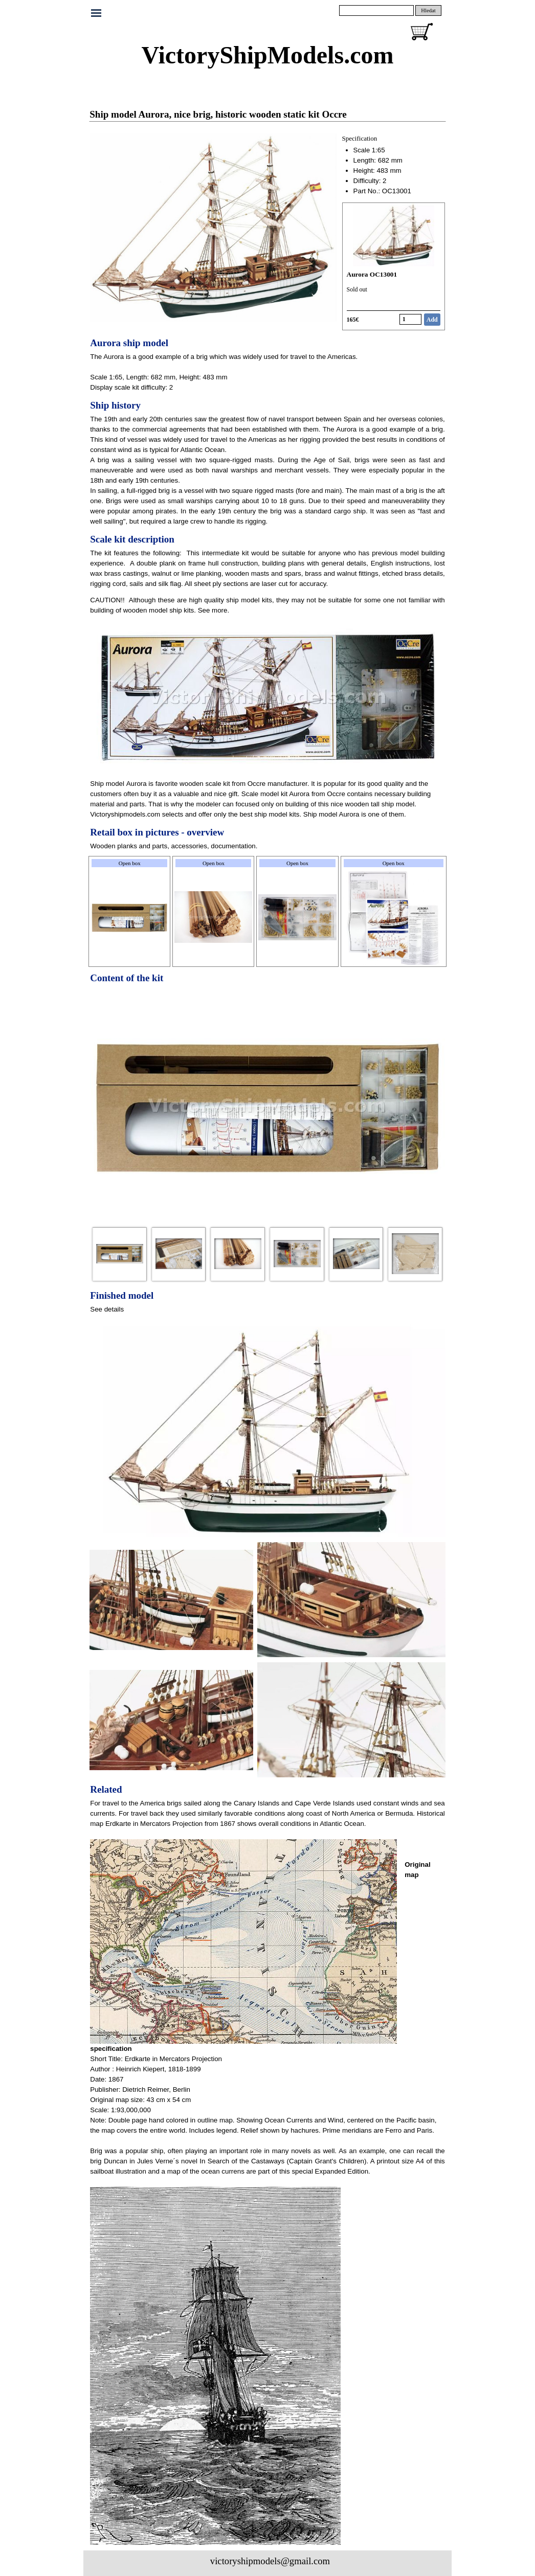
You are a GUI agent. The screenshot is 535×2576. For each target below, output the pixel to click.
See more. (214, 610)
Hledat (428, 10)
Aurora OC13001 (372, 274)
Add (432, 319)
